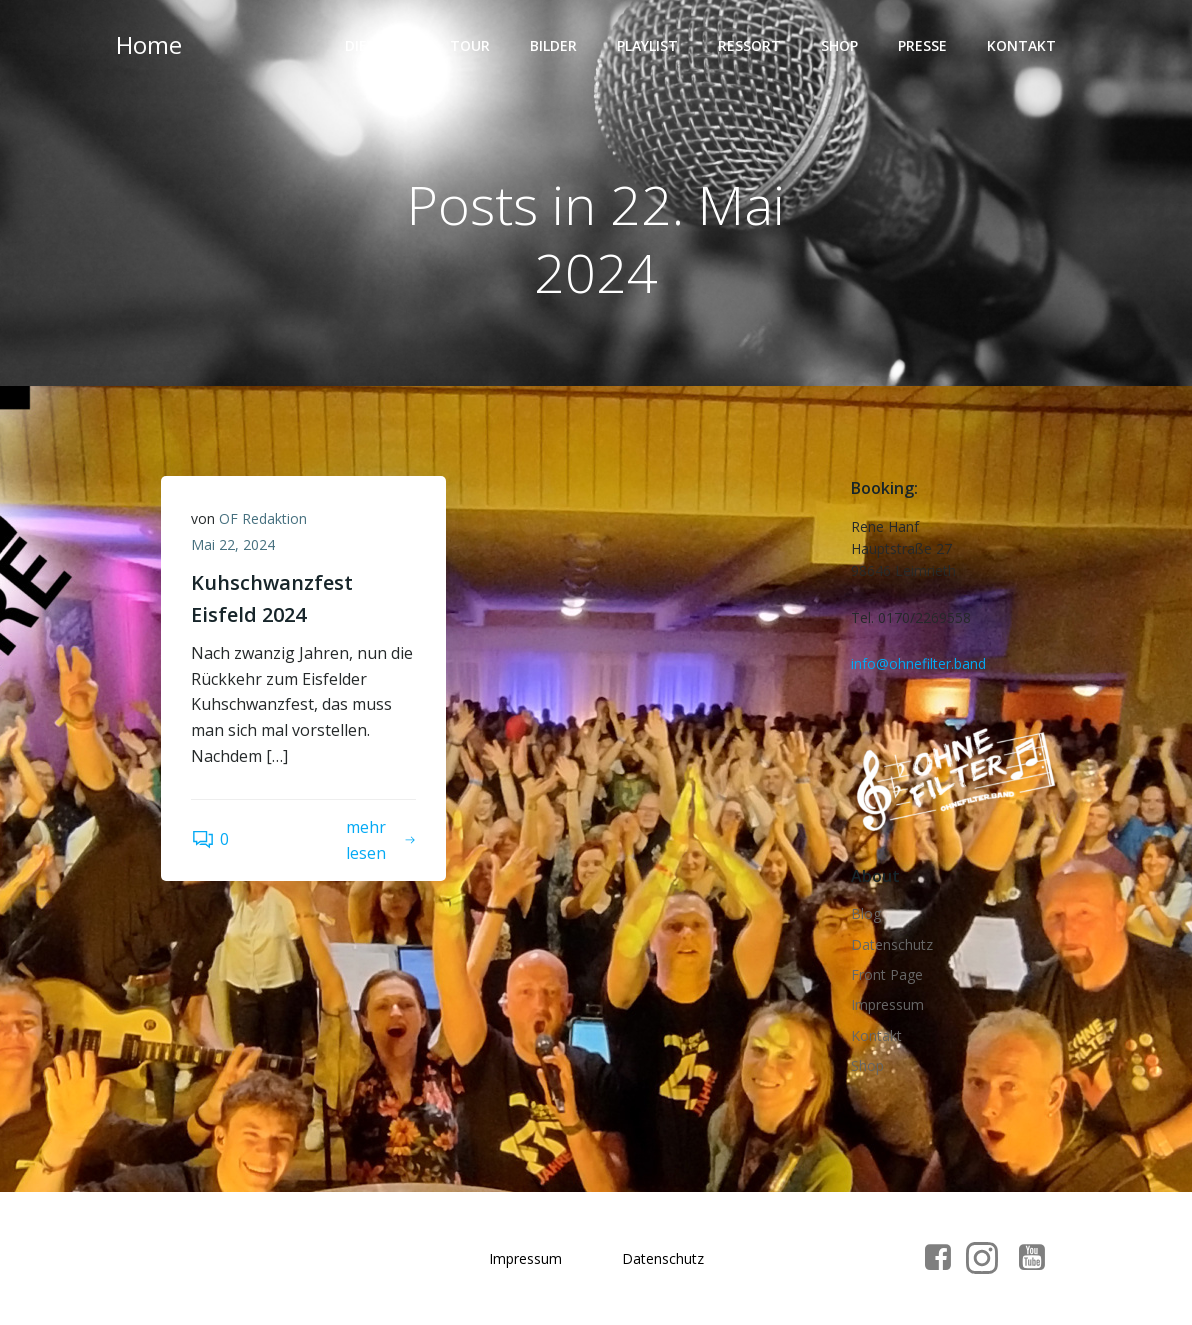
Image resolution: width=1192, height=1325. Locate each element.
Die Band (377, 45)
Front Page (887, 974)
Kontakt (1021, 45)
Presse (922, 45)
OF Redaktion (263, 518)
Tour (470, 45)
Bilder (553, 45)
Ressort (749, 45)
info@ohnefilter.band (918, 663)
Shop (839, 45)
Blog (866, 913)
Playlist (647, 45)
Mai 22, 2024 (233, 544)
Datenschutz (892, 944)
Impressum (887, 1004)
